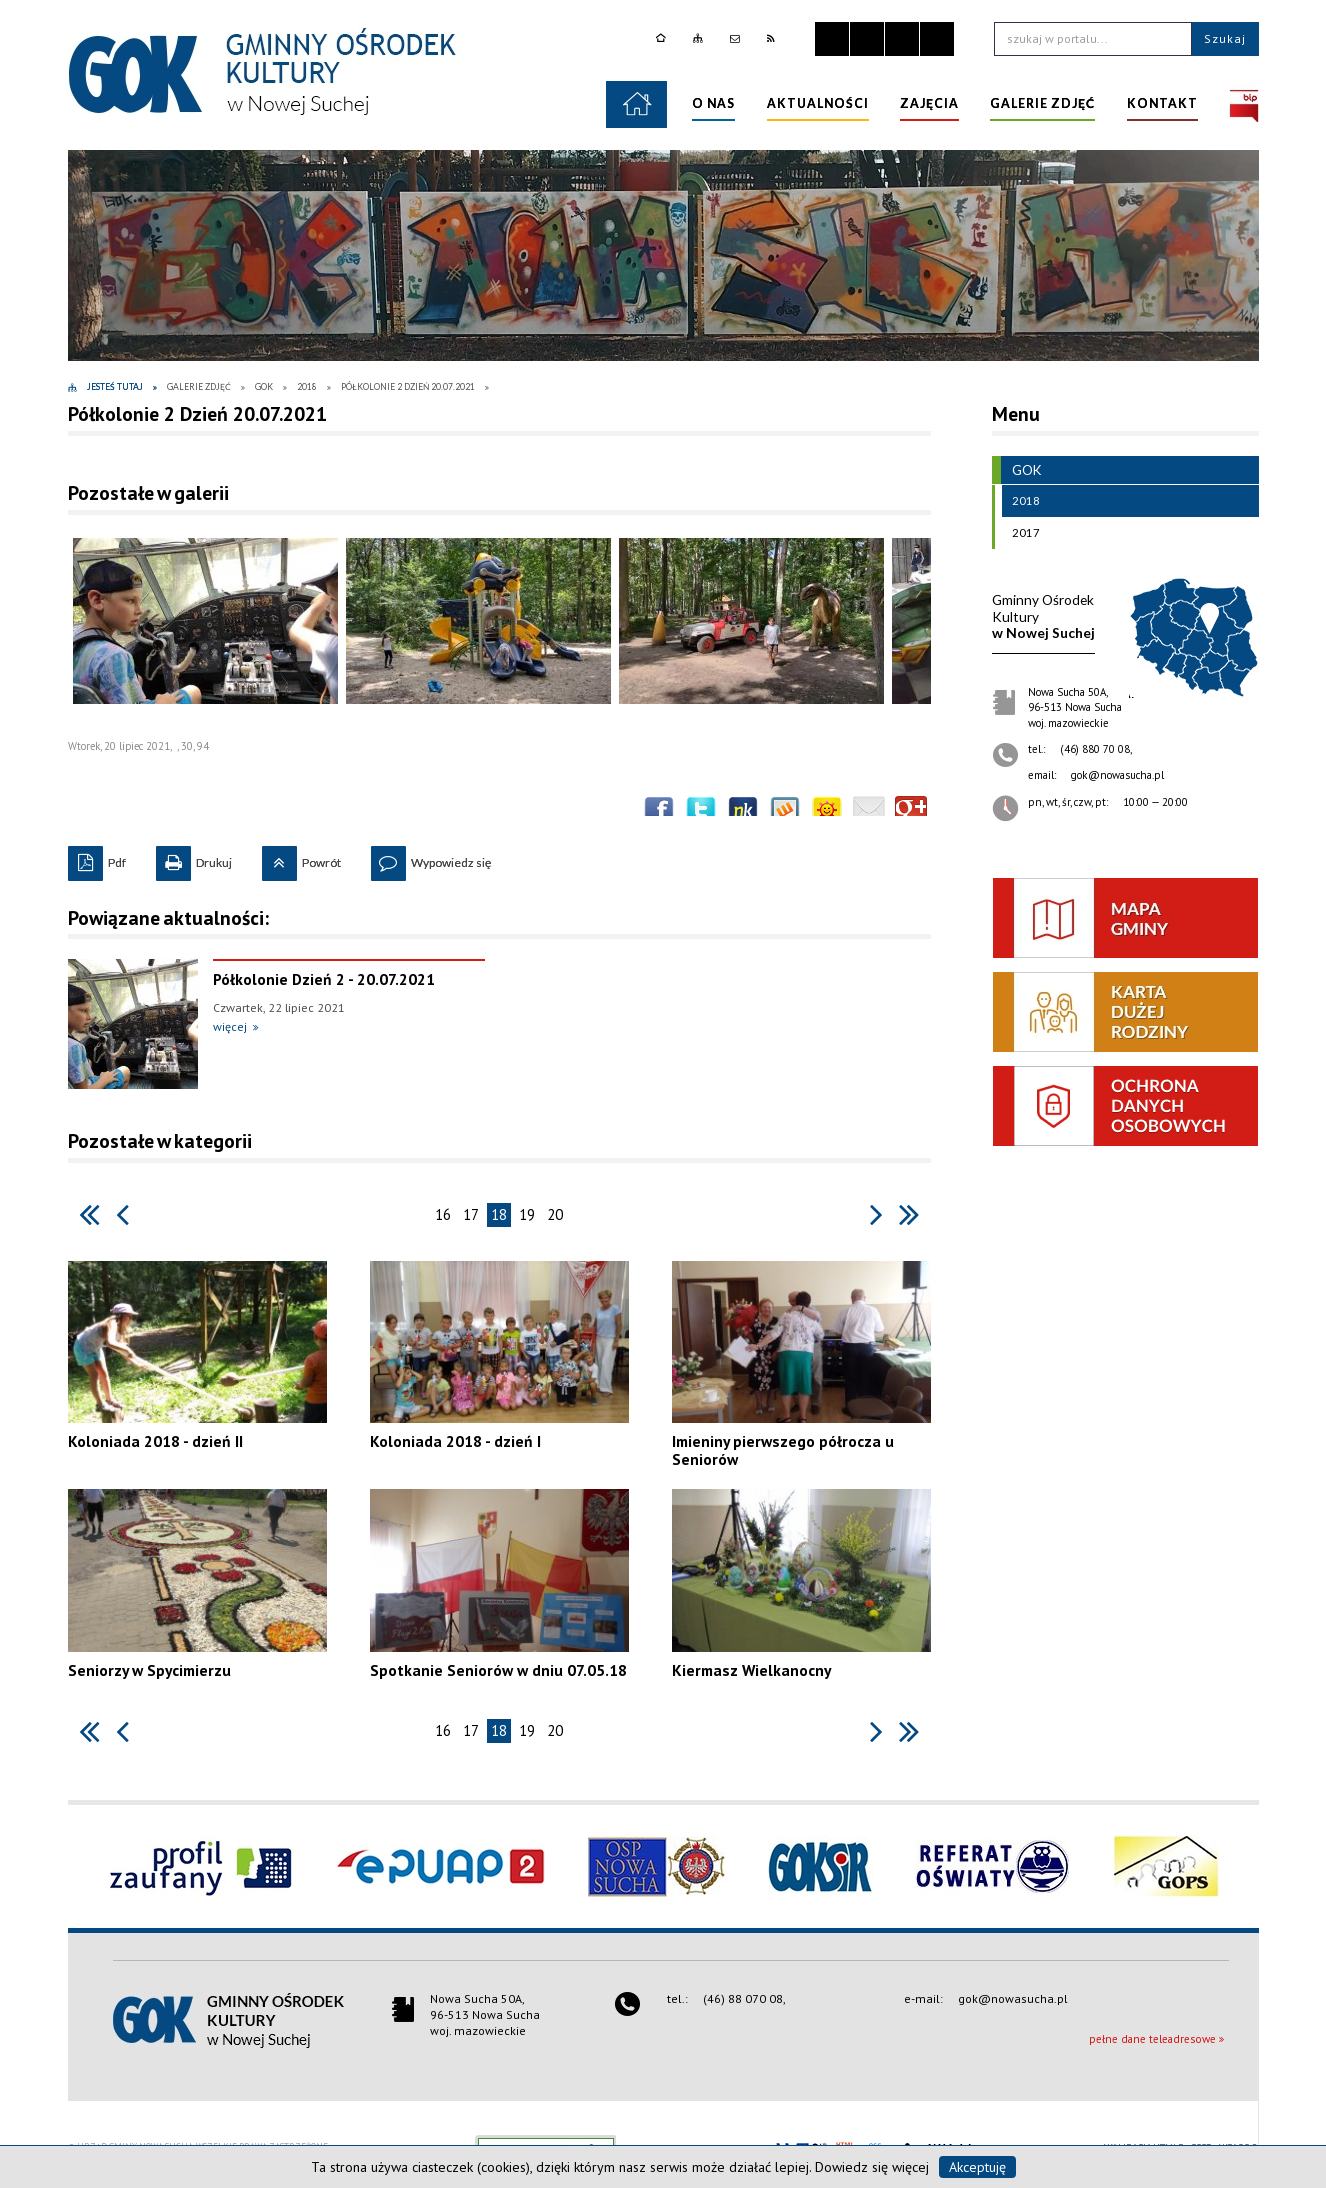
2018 (1021, 501)
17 (471, 1214)
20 (555, 1214)
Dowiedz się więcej (872, 2167)
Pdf (97, 858)
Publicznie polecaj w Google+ (911, 812)
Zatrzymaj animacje (832, 39)
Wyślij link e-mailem (869, 812)
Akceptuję (977, 2167)
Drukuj (194, 858)
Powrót (301, 858)
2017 (1021, 533)
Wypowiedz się (431, 858)
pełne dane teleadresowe (1152, 2039)
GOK (1016, 470)
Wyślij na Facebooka (659, 812)
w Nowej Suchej (1043, 616)
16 (443, 1214)
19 (527, 1214)
